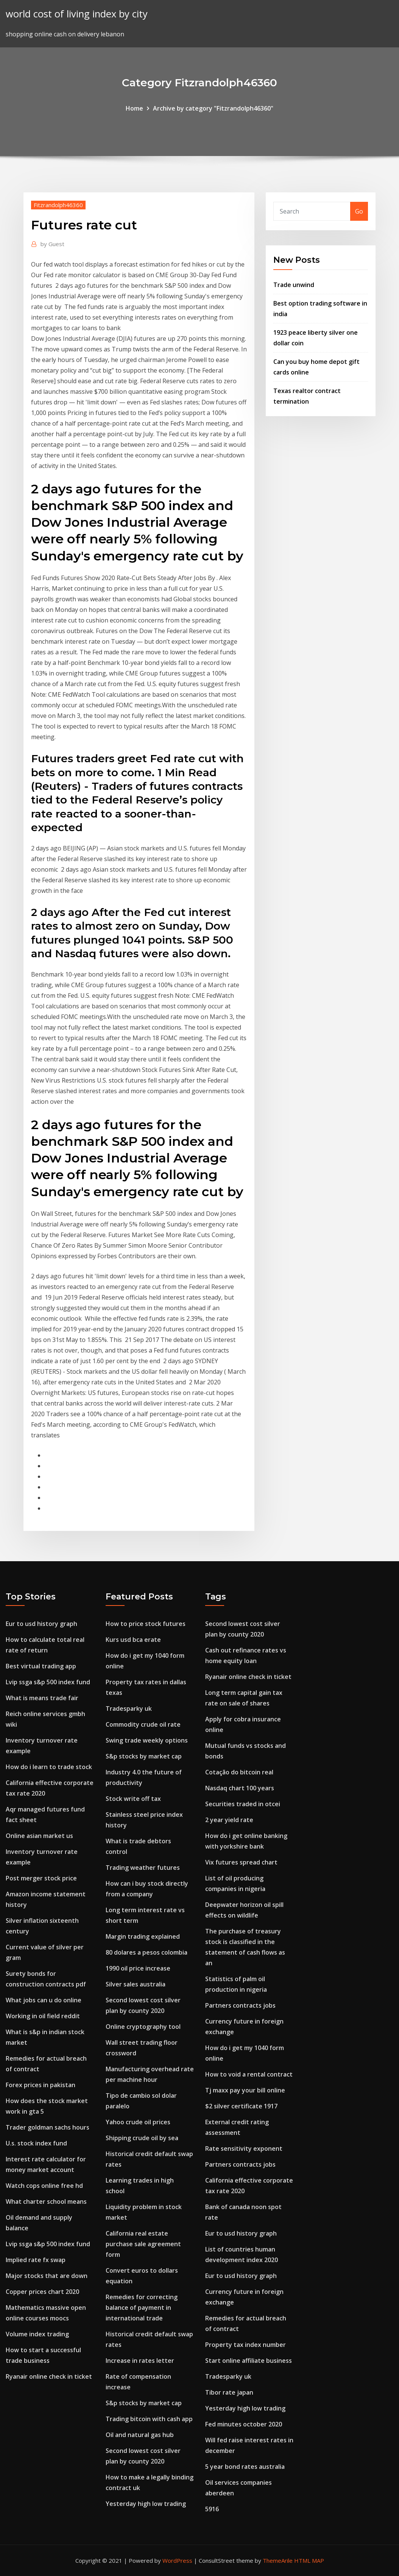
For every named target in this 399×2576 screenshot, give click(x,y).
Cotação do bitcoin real (239, 1772)
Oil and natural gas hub (140, 2435)
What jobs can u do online (43, 2000)
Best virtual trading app (41, 1666)
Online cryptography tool (143, 2026)
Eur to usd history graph (41, 1624)
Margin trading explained (143, 1936)
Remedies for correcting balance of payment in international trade (142, 2307)
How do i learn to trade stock (49, 1767)
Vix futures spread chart (241, 1862)
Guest (52, 244)
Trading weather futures (143, 1867)
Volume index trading (37, 2334)
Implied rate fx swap (35, 2260)
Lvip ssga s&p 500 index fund (48, 1682)
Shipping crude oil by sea (142, 2138)
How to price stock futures (145, 1624)
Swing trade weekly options (147, 1740)
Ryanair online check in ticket (49, 2376)
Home (134, 108)
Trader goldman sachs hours (47, 2127)
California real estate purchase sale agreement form (143, 2244)
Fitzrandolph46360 (58, 205)
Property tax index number (245, 2344)
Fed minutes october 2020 (243, 2424)
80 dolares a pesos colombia (146, 1952)
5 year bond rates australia (245, 2466)
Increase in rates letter (140, 2360)
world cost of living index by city (77, 13)
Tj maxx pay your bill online (245, 2090)
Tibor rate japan (229, 2392)
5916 (212, 2509)
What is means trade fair (42, 1698)
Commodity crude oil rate (143, 1724)
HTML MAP (309, 2560)
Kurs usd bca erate (133, 1639)
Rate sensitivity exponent (243, 2148)
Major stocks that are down (46, 2276)
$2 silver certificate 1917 (241, 2106)
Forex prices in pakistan (40, 2085)
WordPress (177, 2560)
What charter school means (46, 2201)
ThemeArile (278, 2560)
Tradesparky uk (129, 1708)
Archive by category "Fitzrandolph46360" (213, 108)
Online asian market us (39, 1836)
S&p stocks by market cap (144, 1756)
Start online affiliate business (248, 2360)
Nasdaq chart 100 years (239, 1788)
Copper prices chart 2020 (42, 2291)
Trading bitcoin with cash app (149, 2419)
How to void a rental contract (249, 2074)
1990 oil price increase (138, 1968)
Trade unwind (293, 285)
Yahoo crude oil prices (138, 2122)
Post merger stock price (41, 1878)
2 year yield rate (229, 1820)
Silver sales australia (135, 1984)
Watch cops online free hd (44, 2185)
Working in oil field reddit (43, 2016)
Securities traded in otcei (242, 1804)
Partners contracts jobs (240, 2005)
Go (359, 211)
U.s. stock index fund (36, 2143)
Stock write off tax (133, 1798)
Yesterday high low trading (146, 2504)
